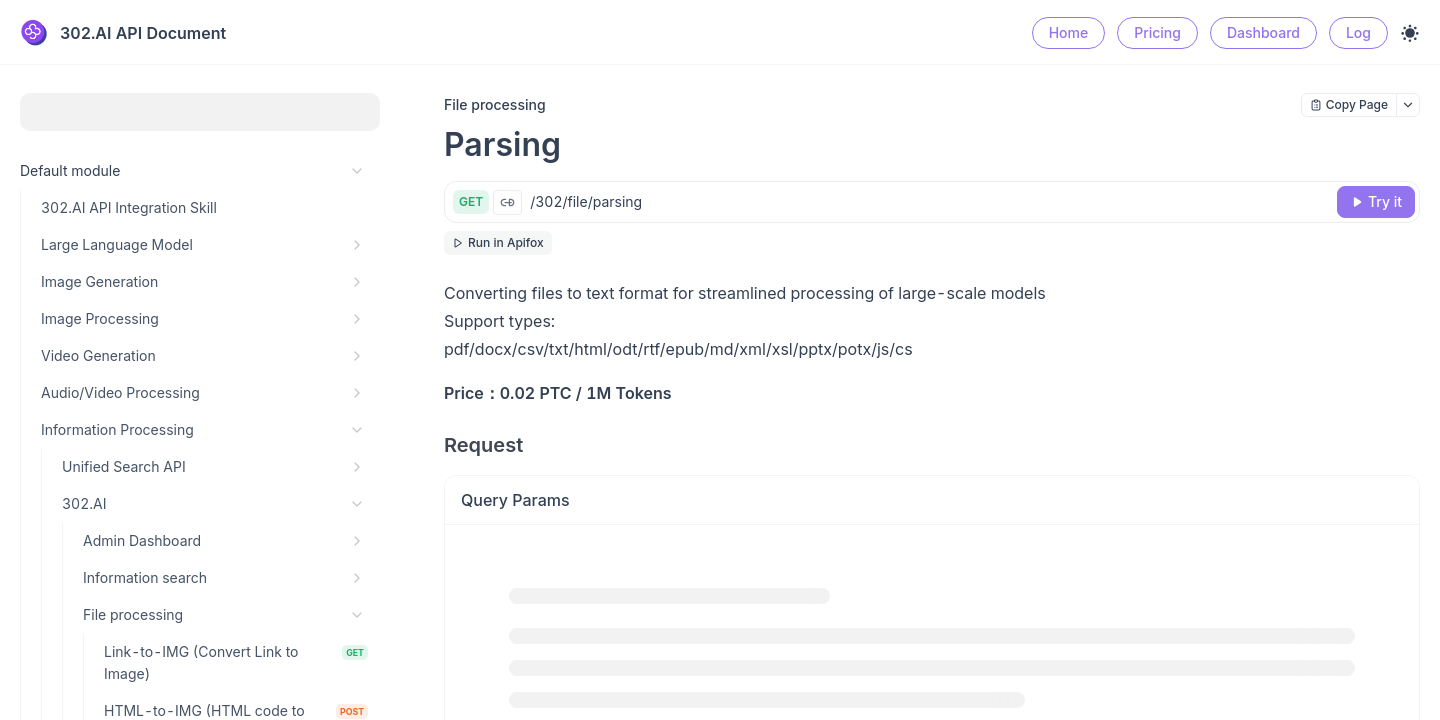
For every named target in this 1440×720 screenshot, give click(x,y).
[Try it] (1376, 202)
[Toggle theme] (1410, 33)
